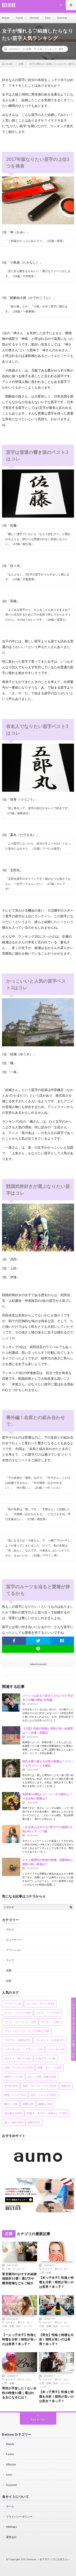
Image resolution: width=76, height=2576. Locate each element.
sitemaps (11, 2526)
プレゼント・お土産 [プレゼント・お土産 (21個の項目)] (50, 2040)
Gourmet (62, 17)
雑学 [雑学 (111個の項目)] (34, 2122)
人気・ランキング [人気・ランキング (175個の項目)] (18, 2067)
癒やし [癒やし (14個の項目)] (11, 2104)
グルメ (10, 1929)
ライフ (10, 1960)
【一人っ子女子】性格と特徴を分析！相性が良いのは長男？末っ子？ (19, 2339)
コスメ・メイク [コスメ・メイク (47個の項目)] (48, 2012)
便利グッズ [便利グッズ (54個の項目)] (13, 2076)
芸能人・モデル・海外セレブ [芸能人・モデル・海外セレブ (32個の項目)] (47, 2113)
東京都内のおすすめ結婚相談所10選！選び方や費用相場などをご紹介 (19, 2278)
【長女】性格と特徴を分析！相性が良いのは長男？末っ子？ (56, 2339)
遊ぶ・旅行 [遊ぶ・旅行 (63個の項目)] (13, 2122)
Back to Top (38, 2419)
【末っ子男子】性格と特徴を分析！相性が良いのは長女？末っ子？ (56, 2396)
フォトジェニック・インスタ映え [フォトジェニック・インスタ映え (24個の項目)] (26, 2031)
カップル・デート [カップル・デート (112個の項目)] (40, 2003)
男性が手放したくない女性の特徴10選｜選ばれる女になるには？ (19, 2392)
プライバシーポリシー (19, 2516)
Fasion (19, 17)
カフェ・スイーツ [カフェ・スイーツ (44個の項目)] (17, 2012)
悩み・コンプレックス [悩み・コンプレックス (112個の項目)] (39, 2085)
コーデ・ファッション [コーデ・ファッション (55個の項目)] (20, 2022)
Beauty (6, 17)
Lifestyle (34, 17)
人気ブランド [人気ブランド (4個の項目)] (46, 2058)
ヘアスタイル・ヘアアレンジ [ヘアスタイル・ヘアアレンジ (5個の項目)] (23, 2049)
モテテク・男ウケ (52, 2269)
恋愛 (28, 49)
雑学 (61, 49)
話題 (8, 1980)
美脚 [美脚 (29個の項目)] (28, 2104)
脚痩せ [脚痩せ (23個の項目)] (45, 2104)
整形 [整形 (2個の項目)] (65, 2085)
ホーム (10, 2506)
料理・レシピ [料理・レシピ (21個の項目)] (15, 2095)
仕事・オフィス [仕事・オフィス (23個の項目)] (49, 2067)
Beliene (31, 2559)
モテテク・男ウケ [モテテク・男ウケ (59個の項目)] (17, 2058)
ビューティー (14, 1939)
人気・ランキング (47, 49)
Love (47, 17)
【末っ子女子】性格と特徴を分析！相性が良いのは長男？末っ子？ (56, 2282)
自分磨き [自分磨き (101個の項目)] (13, 2113)
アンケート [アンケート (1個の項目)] (12, 2003)
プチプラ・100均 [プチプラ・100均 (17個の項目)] (17, 2040)
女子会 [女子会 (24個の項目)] (11, 2085)
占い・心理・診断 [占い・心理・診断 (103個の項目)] (42, 2076)
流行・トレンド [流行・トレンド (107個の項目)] (43, 2095)
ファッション (14, 1949)
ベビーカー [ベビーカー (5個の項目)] (55, 2049)
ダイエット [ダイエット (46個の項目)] (50, 2022)
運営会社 (11, 2537)
